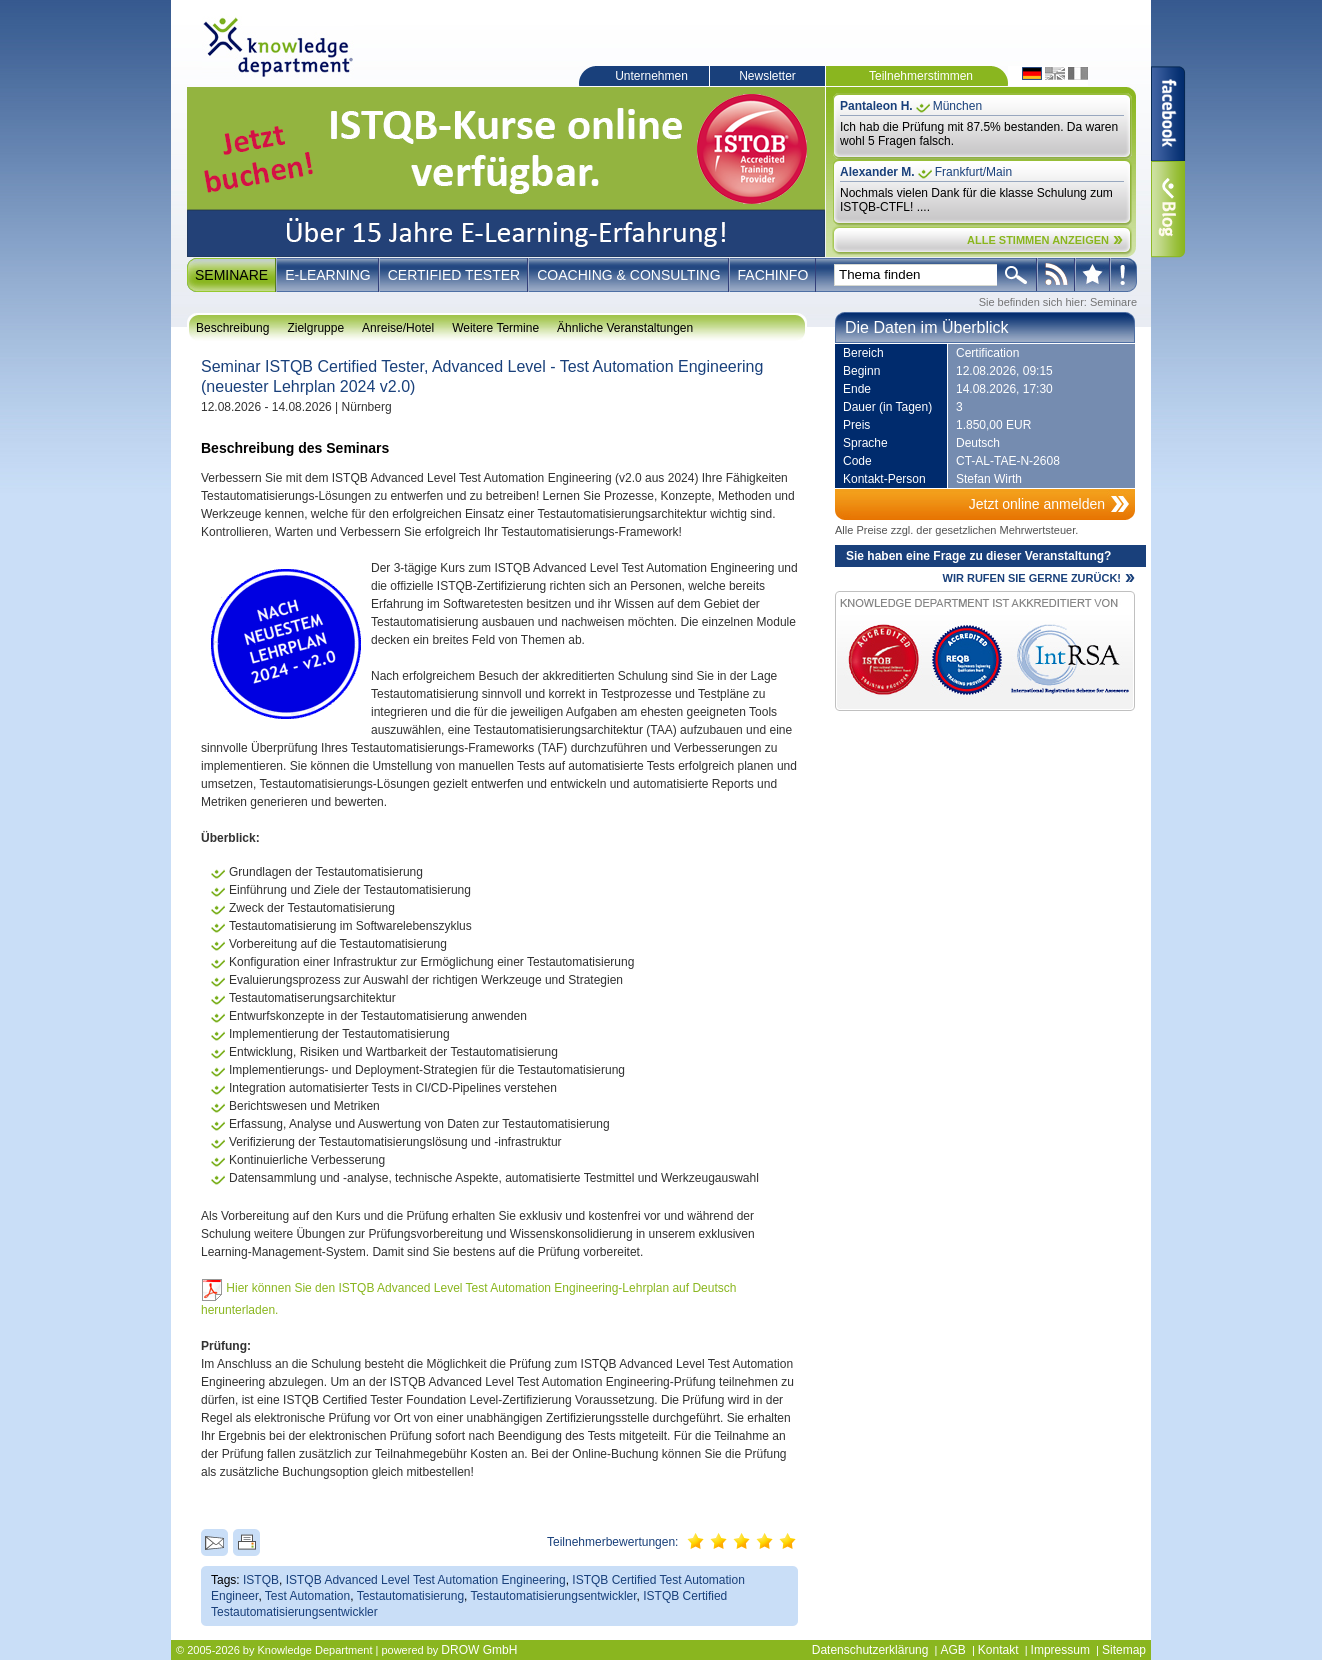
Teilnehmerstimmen (921, 76)
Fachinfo (773, 275)
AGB (952, 1650)
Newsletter (767, 76)
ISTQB (261, 1580)
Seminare (231, 275)
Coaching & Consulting (628, 275)
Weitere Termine (495, 328)
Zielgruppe (315, 328)
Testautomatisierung (410, 1596)
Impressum (1060, 1650)
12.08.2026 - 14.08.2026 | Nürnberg (296, 407)
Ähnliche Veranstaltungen (625, 328)
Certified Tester (454, 275)
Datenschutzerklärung (870, 1650)
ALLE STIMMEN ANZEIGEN (1038, 240)
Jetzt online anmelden (1037, 504)
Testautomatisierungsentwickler (554, 1596)
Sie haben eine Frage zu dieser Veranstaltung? (978, 556)
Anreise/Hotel (398, 328)
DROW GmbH (479, 1650)
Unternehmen (651, 76)
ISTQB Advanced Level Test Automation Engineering (426, 1580)
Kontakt (998, 1650)
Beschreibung (232, 328)
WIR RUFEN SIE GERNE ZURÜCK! (1032, 578)
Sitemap (1124, 1650)
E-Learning (328, 275)
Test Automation (307, 1596)
